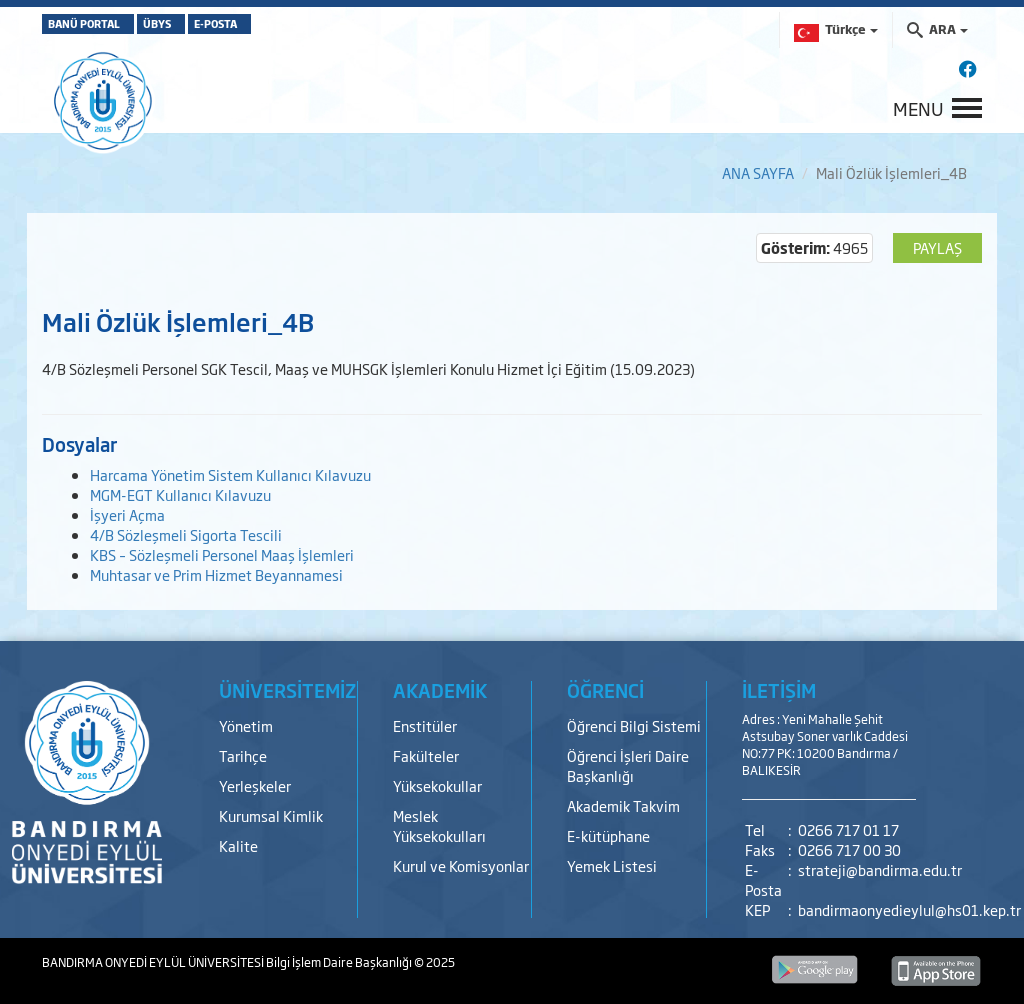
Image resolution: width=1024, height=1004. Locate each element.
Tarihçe (243, 755)
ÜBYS (205, 24)
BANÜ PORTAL (99, 24)
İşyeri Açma (127, 514)
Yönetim (246, 725)
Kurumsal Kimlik (271, 815)
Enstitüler (425, 725)
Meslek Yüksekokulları (439, 825)
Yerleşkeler (255, 785)
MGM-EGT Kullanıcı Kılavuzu (180, 494)
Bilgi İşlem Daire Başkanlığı (340, 962)
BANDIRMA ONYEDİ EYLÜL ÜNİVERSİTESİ (154, 962)
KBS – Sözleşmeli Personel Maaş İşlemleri (222, 554)
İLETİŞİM (779, 690)
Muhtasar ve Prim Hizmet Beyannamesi (216, 574)
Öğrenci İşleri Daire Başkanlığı (628, 765)
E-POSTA (298, 24)
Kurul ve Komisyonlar (461, 865)
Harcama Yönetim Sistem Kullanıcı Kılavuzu (230, 474)
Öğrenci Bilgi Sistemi (634, 725)
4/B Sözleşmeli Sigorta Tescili (186, 534)
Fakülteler (426, 755)
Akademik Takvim (623, 805)
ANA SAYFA (758, 172)
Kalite (238, 845)
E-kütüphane (608, 835)
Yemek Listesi (612, 865)
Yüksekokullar (437, 785)
